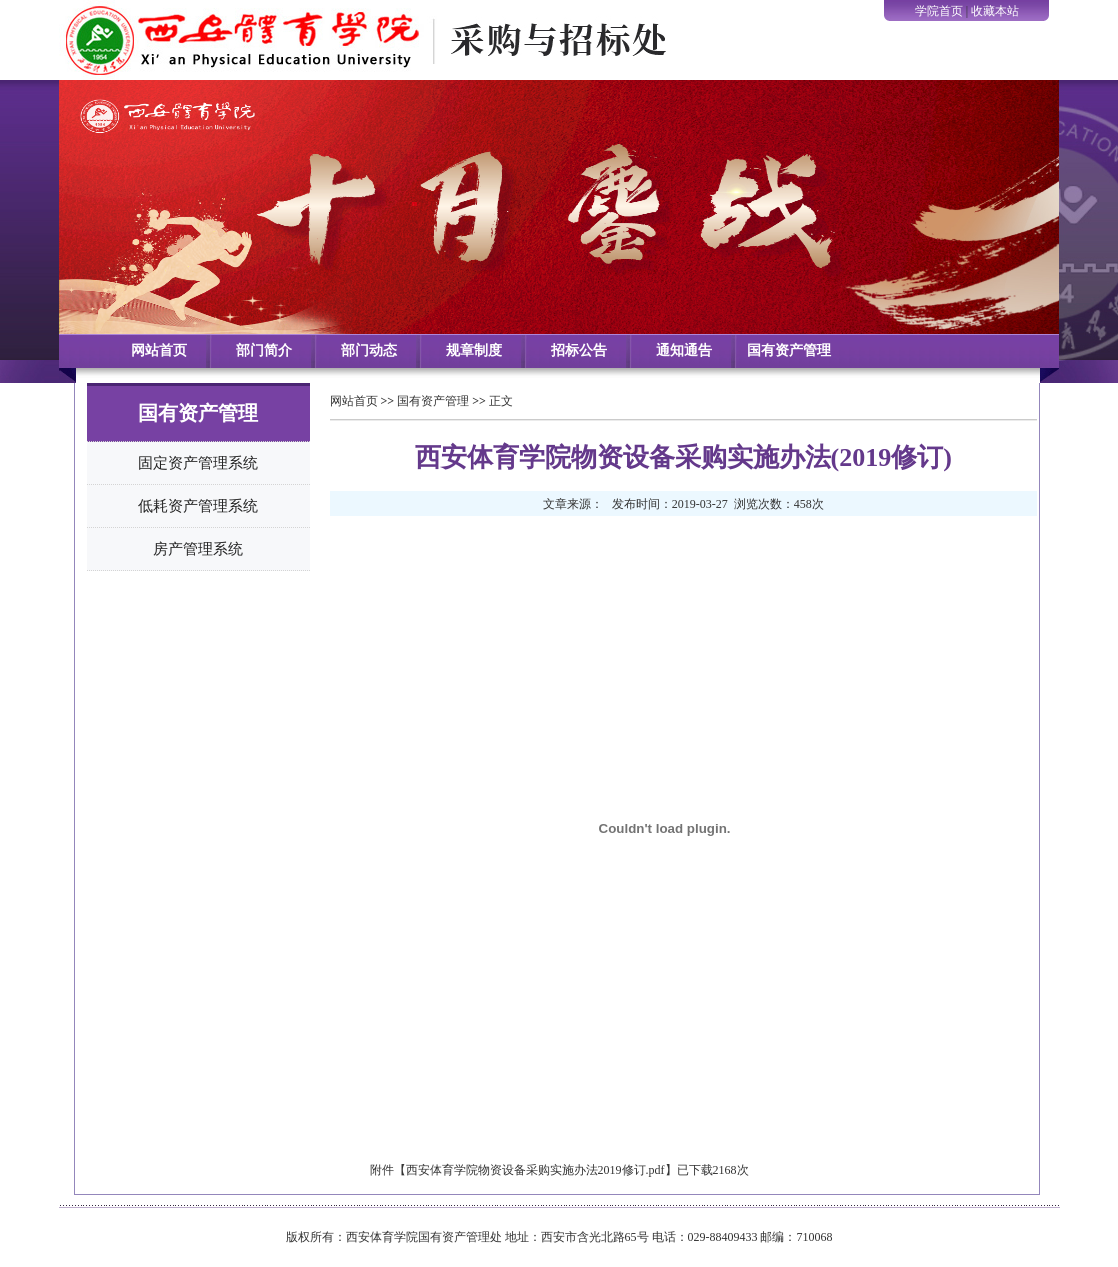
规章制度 (474, 350)
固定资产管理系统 (198, 463)
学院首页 (939, 11)
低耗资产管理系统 (198, 506)
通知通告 (684, 350)
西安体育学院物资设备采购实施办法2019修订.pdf (535, 1170)
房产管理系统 (198, 549)
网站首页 (159, 350)
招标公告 (579, 350)
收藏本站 (995, 11)
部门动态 (369, 350)
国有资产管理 (789, 350)
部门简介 (264, 350)
